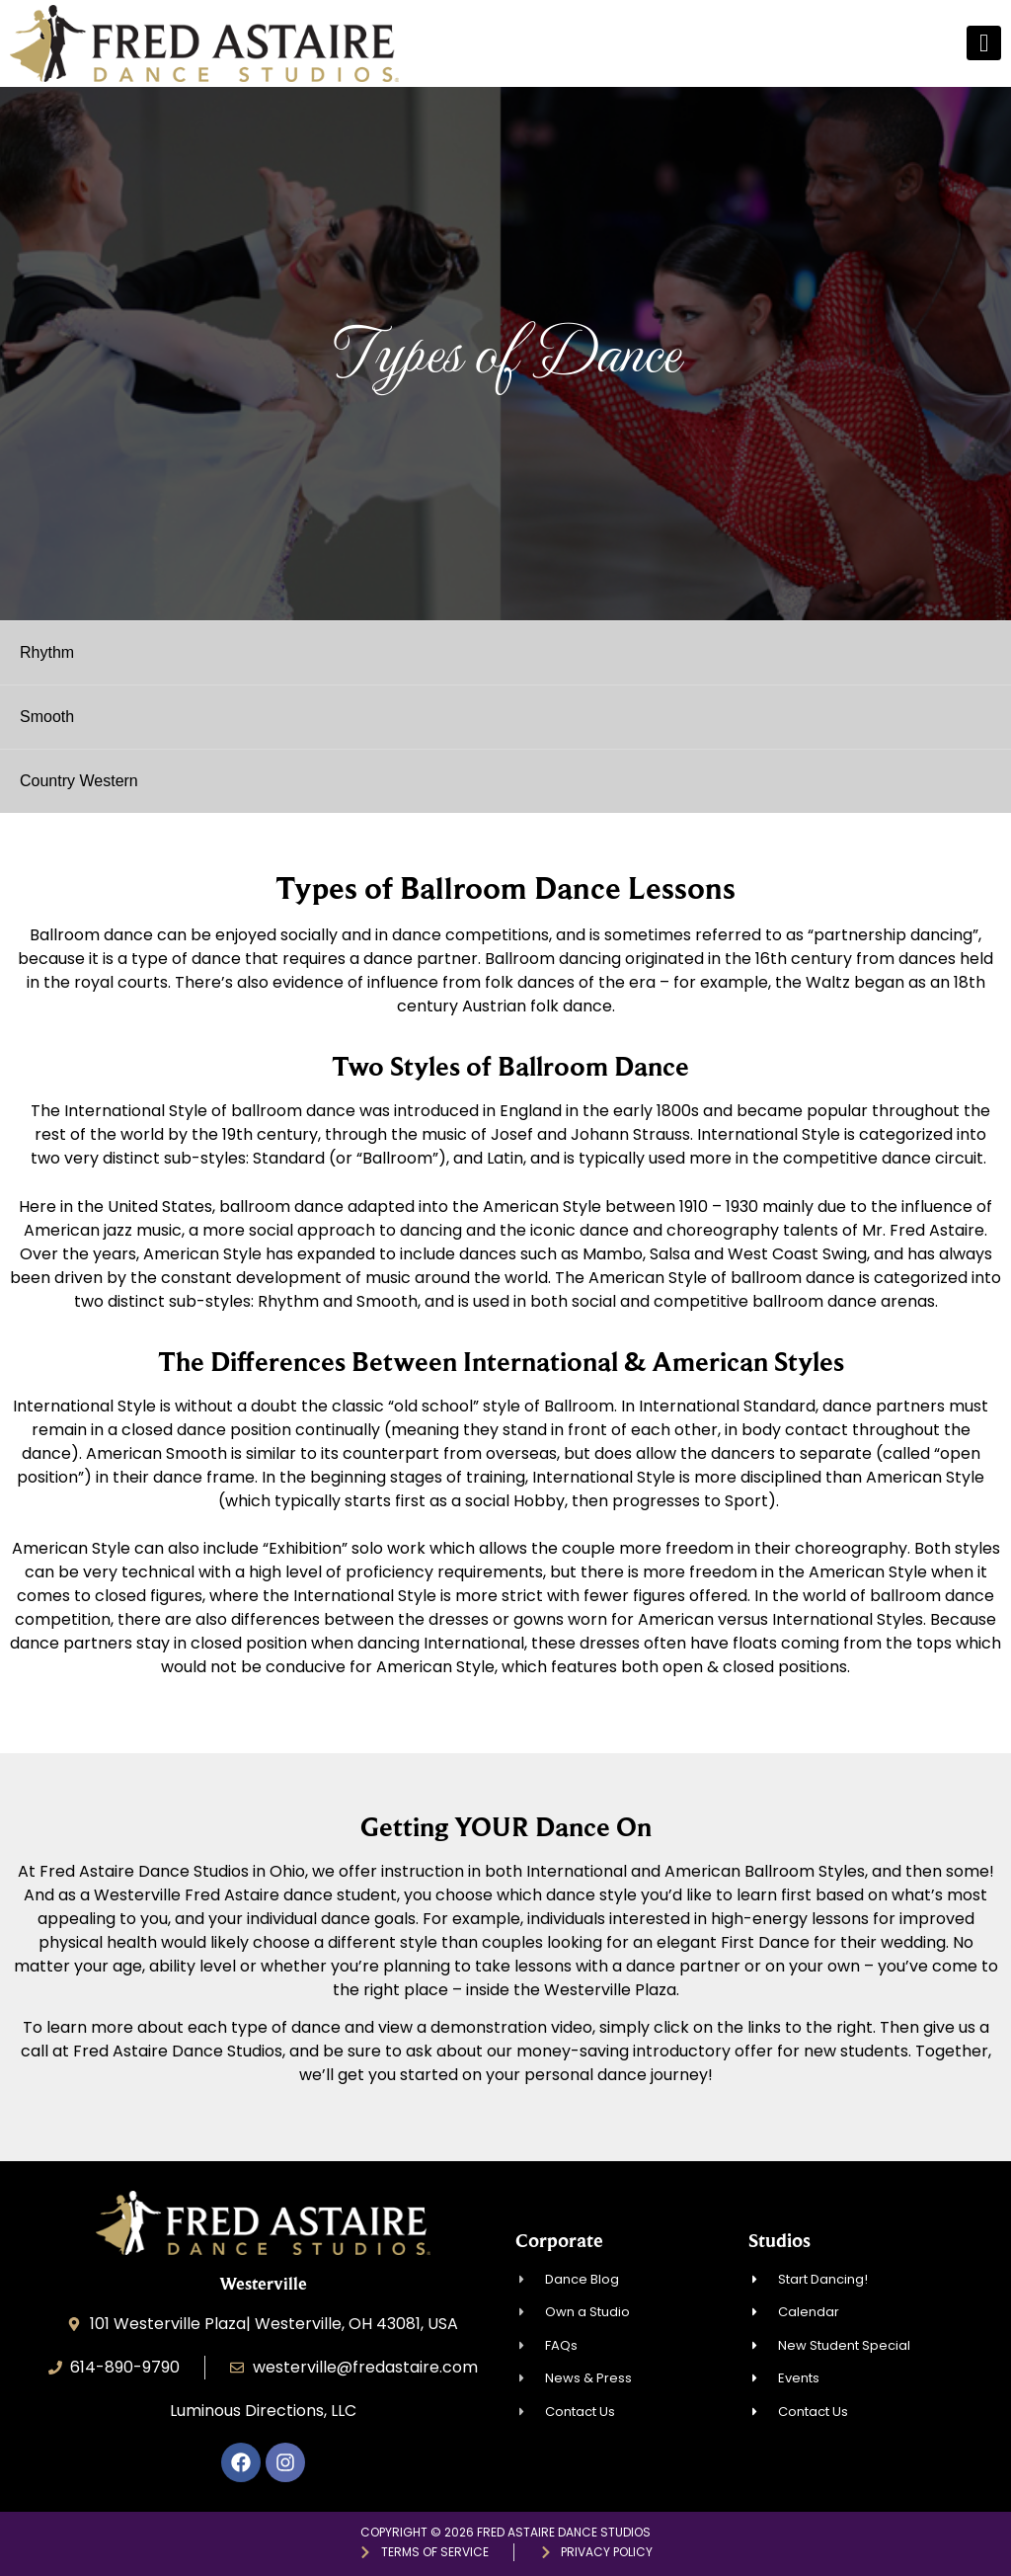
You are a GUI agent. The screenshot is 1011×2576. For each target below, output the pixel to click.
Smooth (47, 716)
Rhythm (47, 652)
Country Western (79, 780)
